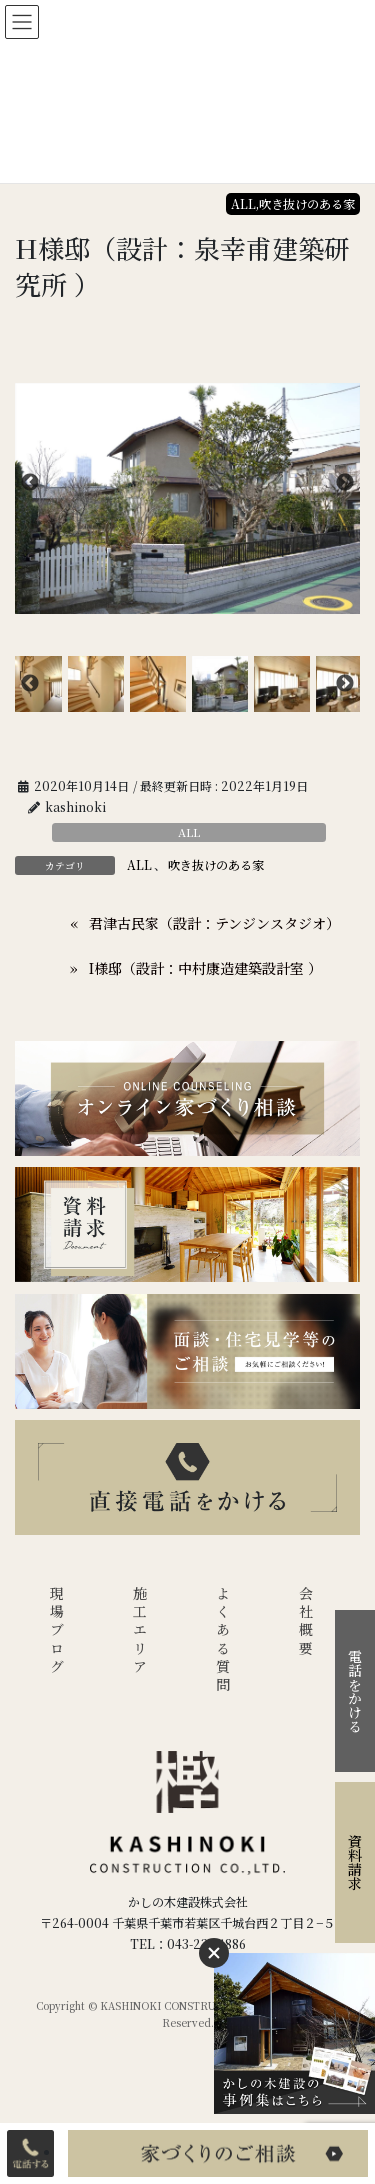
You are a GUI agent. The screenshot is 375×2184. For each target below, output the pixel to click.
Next (345, 483)
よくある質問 (223, 1640)
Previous (30, 483)
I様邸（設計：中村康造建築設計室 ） (205, 968)
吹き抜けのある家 (216, 864)
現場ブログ (57, 1631)
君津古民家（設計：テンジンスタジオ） (214, 923)
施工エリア (140, 1631)
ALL (189, 832)
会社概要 (306, 1622)
